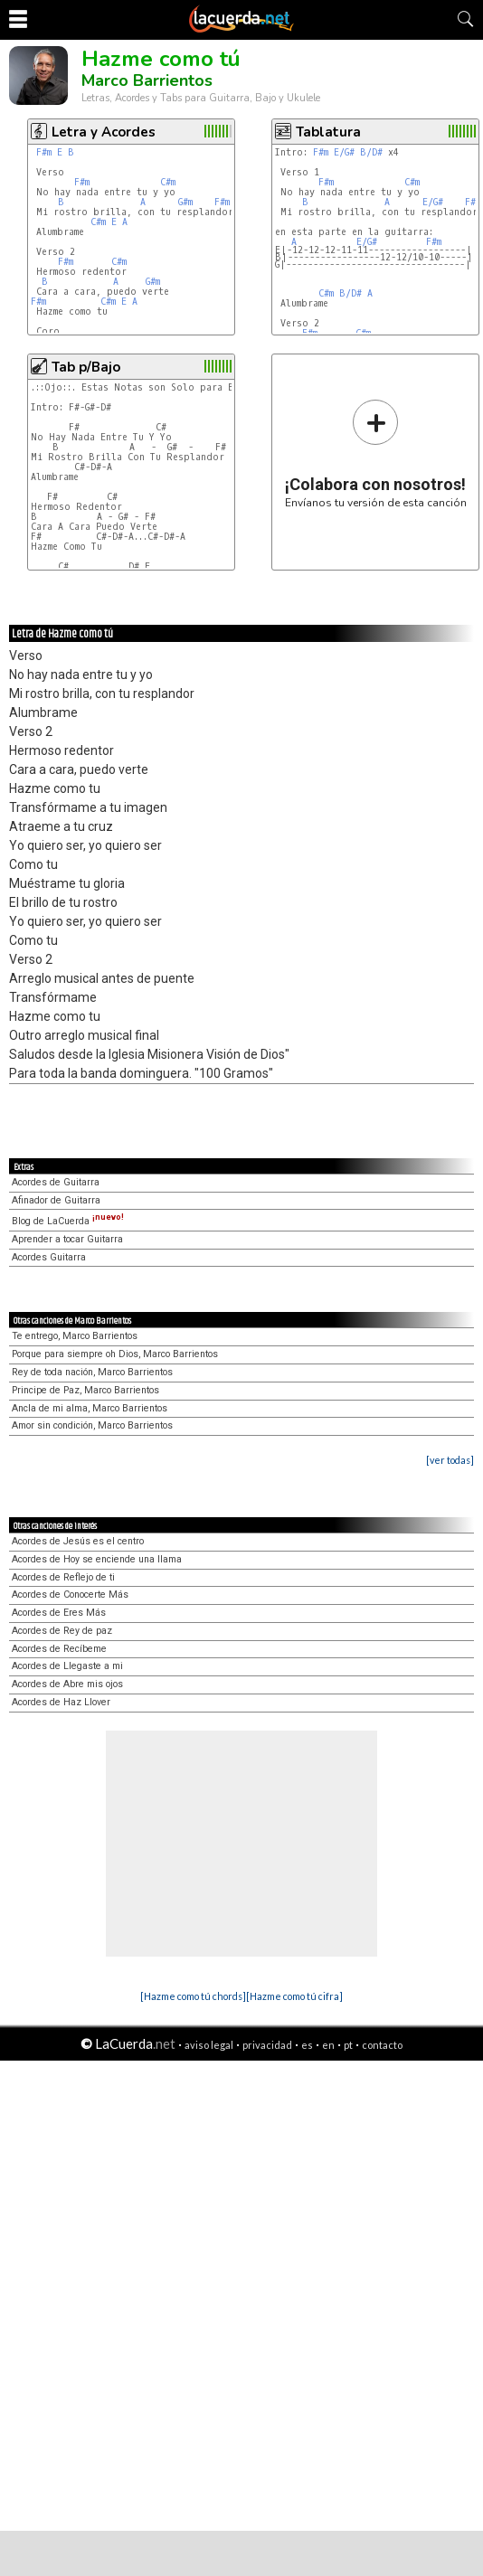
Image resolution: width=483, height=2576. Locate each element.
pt (348, 2045)
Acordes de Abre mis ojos (67, 1684)
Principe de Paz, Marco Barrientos (85, 1390)
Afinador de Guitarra (56, 1200)
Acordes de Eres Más (59, 1612)
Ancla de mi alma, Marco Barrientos (89, 1408)
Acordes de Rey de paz (62, 1631)
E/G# (344, 152)
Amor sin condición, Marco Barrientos (92, 1425)
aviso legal (209, 2045)
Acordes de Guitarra (55, 1182)
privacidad (267, 2045)
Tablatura (328, 132)
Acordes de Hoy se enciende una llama (97, 1559)
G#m (185, 202)
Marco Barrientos (147, 80)
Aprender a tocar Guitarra (67, 1239)
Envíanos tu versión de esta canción (376, 453)
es (307, 2045)
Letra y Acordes (104, 132)
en (328, 2045)
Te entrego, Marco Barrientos (74, 1336)
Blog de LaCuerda (68, 1221)
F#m (44, 152)
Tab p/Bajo (86, 367)
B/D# (371, 152)
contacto (382, 2045)
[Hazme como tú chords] (193, 1996)
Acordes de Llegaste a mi (67, 1666)
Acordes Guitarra (49, 1257)
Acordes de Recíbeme (59, 1649)
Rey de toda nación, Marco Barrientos (92, 1372)
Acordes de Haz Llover (61, 1702)
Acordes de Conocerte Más (70, 1594)
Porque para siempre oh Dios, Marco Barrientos (115, 1354)
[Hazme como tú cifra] (294, 1996)
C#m (167, 182)
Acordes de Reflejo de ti (63, 1577)
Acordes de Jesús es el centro (78, 1541)
